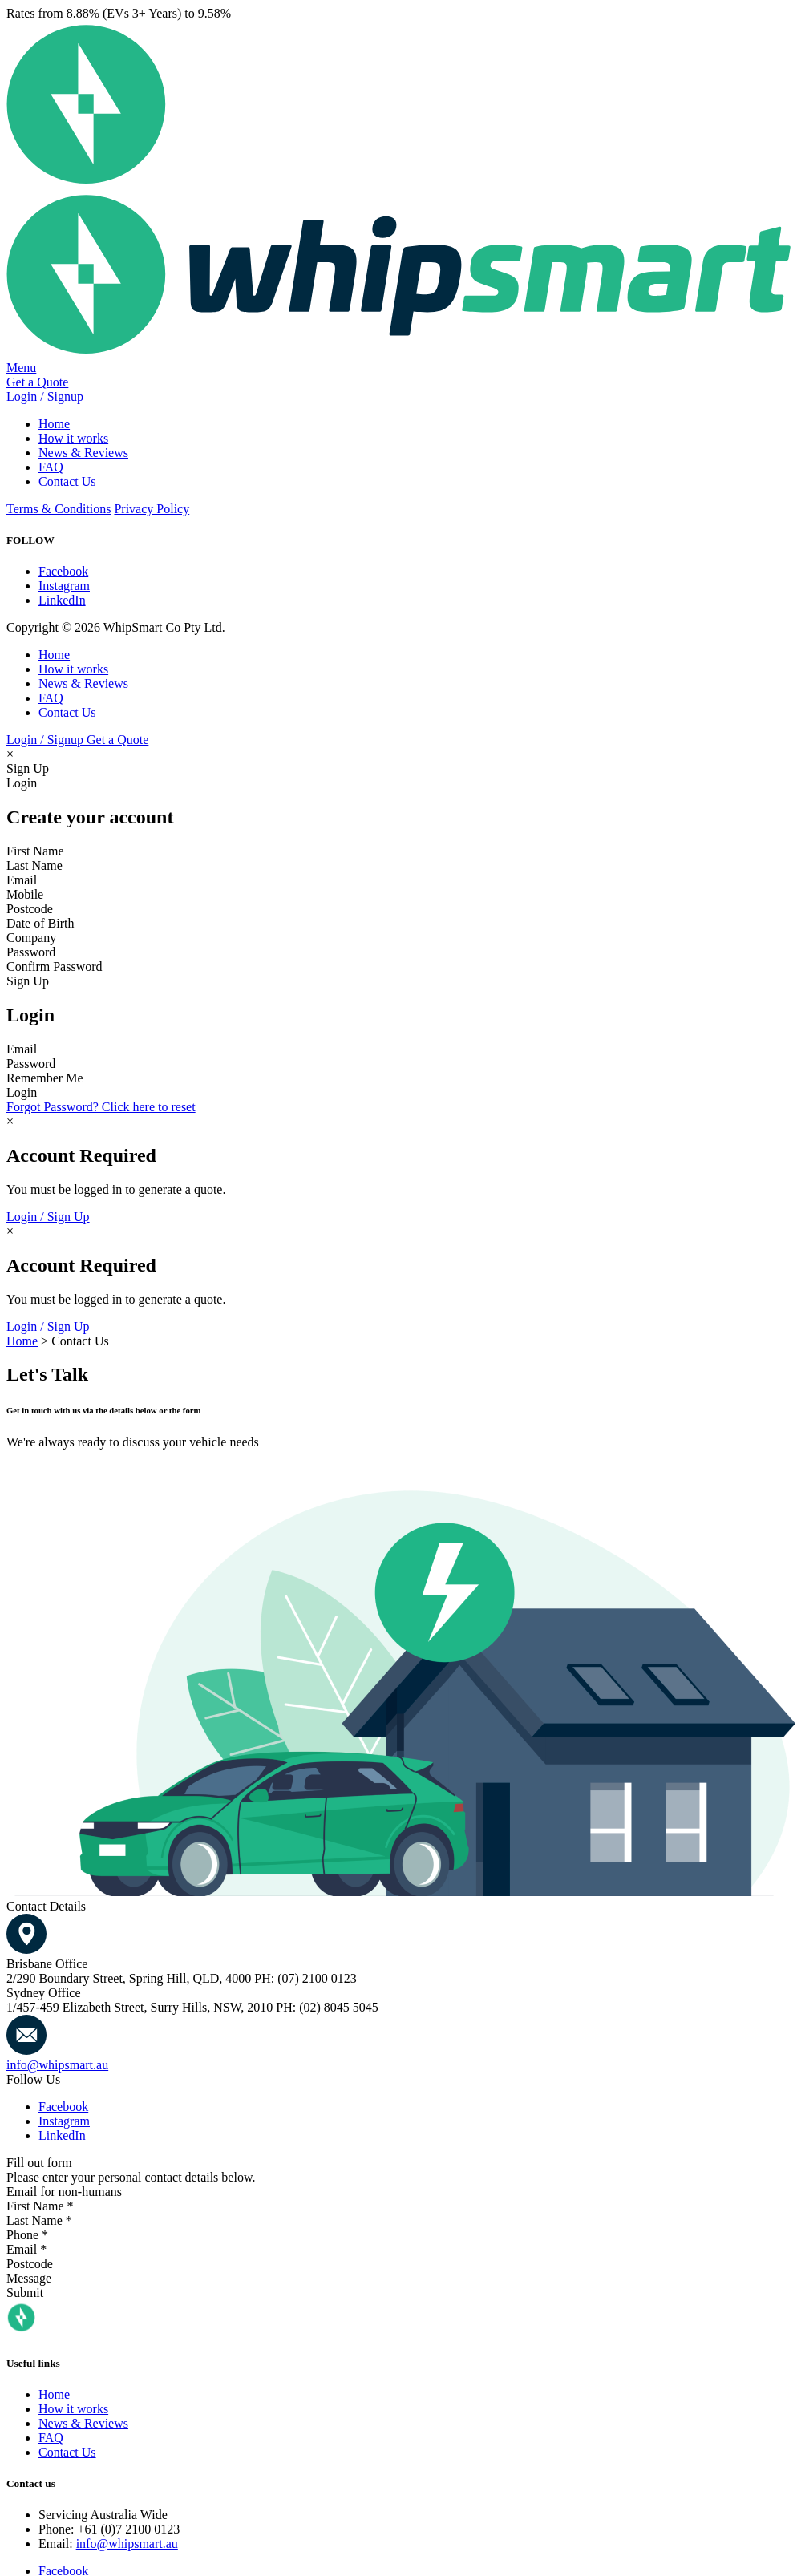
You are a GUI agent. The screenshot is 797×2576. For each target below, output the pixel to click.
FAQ (50, 467)
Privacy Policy (151, 509)
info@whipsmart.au (57, 2065)
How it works (73, 438)
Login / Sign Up (48, 1216)
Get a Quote (37, 382)
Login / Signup (44, 396)
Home (54, 424)
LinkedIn (62, 600)
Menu (21, 367)
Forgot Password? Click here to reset (101, 1107)
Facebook (63, 571)
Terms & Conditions (58, 509)
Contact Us (67, 481)
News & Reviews (83, 452)
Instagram (64, 585)
